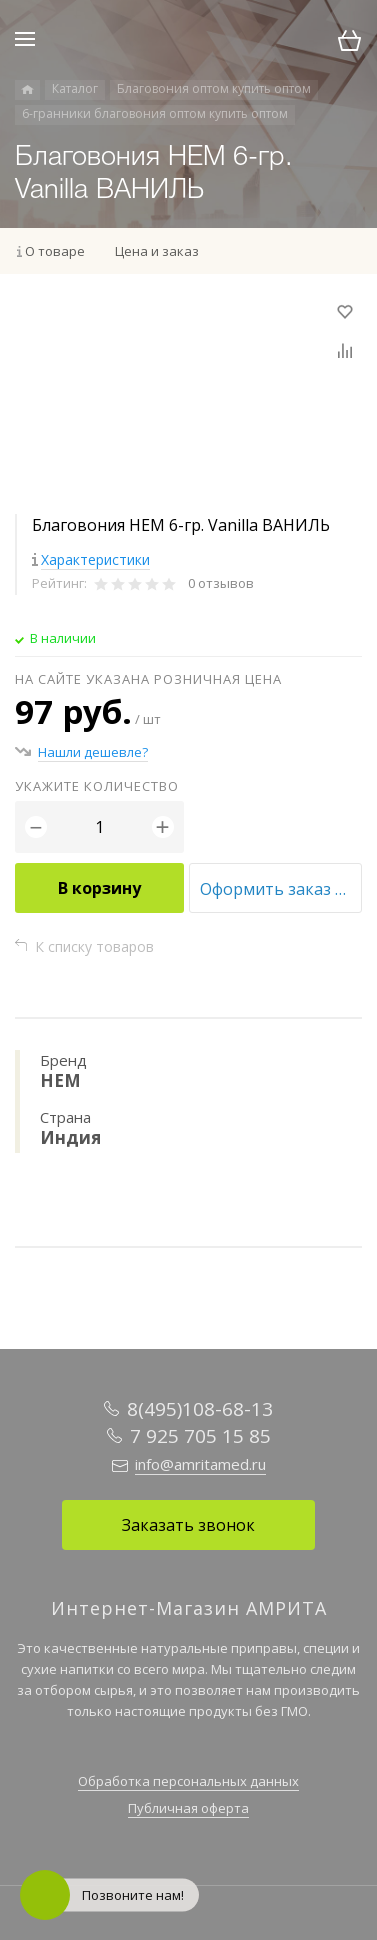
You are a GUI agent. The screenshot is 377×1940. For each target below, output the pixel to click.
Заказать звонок (188, 1525)
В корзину (99, 888)
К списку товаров (94, 946)
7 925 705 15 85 (200, 1436)
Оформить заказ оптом (281, 889)
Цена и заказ (157, 251)
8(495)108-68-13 (200, 1409)
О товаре (55, 251)
